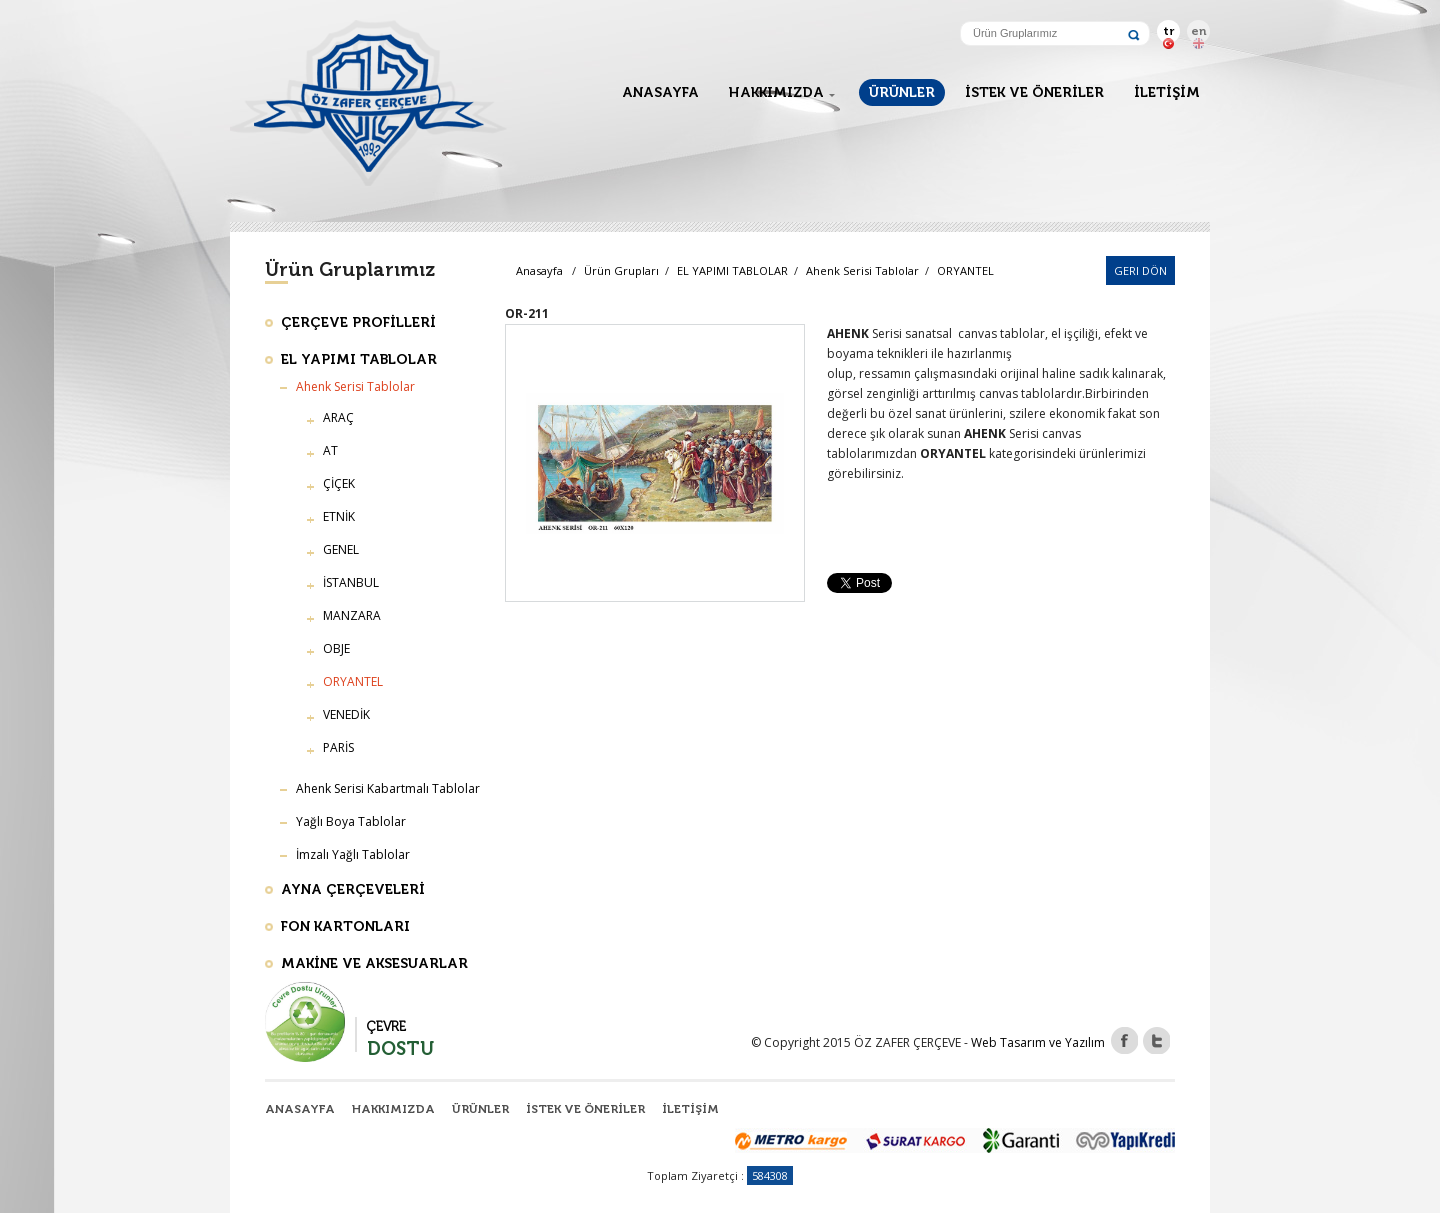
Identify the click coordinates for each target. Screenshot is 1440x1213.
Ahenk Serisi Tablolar (864, 270)
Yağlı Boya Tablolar (351, 821)
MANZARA (352, 615)
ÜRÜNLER (902, 92)
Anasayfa (539, 270)
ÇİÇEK (339, 483)
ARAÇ (338, 417)
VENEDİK (346, 714)
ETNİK (339, 516)
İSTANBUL (351, 582)
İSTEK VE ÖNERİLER (1034, 92)
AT (330, 450)
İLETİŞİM (1167, 92)
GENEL (341, 549)
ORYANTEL (965, 270)
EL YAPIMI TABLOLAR (734, 270)
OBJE (336, 648)
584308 (770, 1175)
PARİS (338, 747)
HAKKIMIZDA (776, 92)
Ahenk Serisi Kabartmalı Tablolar (388, 788)
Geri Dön (1140, 270)
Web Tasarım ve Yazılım (1038, 1042)
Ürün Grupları (621, 270)
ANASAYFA (660, 92)
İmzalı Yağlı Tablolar (353, 854)
